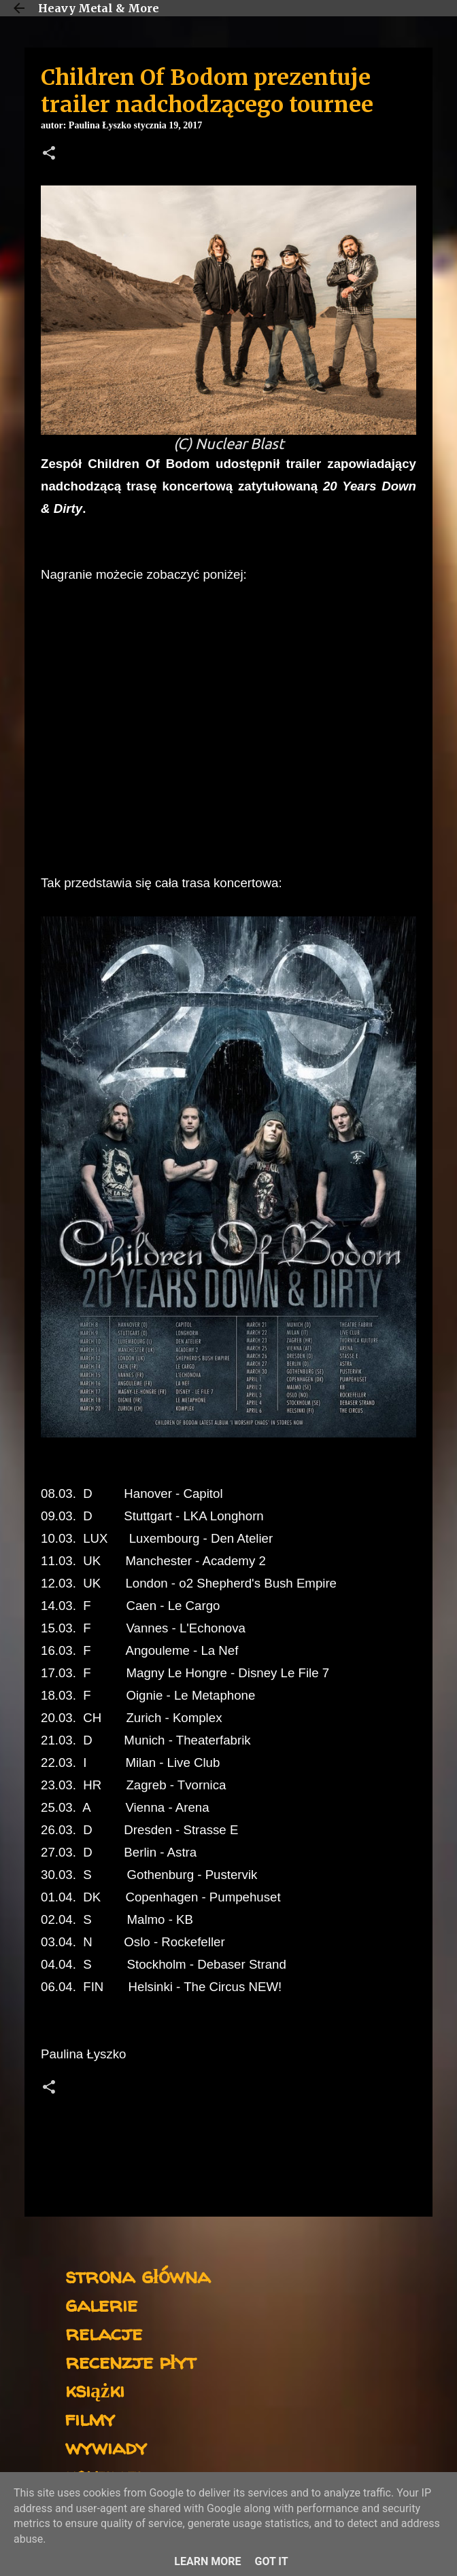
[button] (49, 154)
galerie (101, 2304)
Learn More (207, 2561)
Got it (271, 2561)
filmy (90, 2418)
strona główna (137, 2275)
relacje (103, 2332)
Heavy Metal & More (98, 8)
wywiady (106, 2447)
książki (94, 2389)
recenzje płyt (130, 2361)
